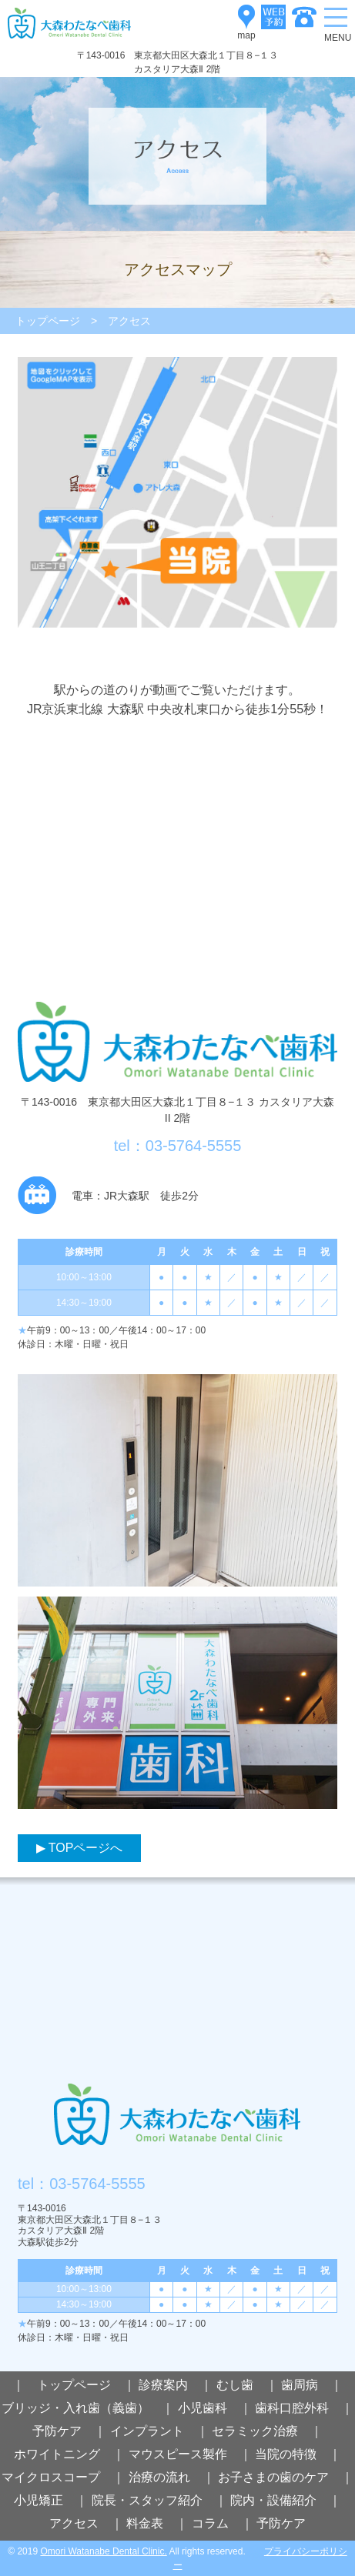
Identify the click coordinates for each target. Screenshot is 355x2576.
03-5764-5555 (97, 2183)
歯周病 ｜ (312, 2384)
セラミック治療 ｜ (267, 2431)
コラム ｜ (222, 2523)
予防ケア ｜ (69, 2431)
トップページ (47, 321)
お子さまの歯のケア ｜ (285, 2477)
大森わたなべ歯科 (177, 2122)
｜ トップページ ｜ (74, 2384)
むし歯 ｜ (247, 2384)
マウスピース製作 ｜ (190, 2454)
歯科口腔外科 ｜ (304, 2407)
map (246, 17)
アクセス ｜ (86, 2523)
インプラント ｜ (159, 2431)
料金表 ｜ (157, 2523)
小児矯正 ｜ (51, 2500)
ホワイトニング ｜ (69, 2454)
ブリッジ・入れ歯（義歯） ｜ (88, 2407)
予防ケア (281, 2523)
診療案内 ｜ (176, 2384)
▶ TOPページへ (79, 1847)
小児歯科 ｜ (215, 2407)
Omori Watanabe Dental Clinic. (103, 2551)
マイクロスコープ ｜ (63, 2477)
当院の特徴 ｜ (298, 2454)
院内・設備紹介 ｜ (285, 2500)
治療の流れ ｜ (172, 2477)
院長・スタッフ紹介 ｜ (159, 2500)
